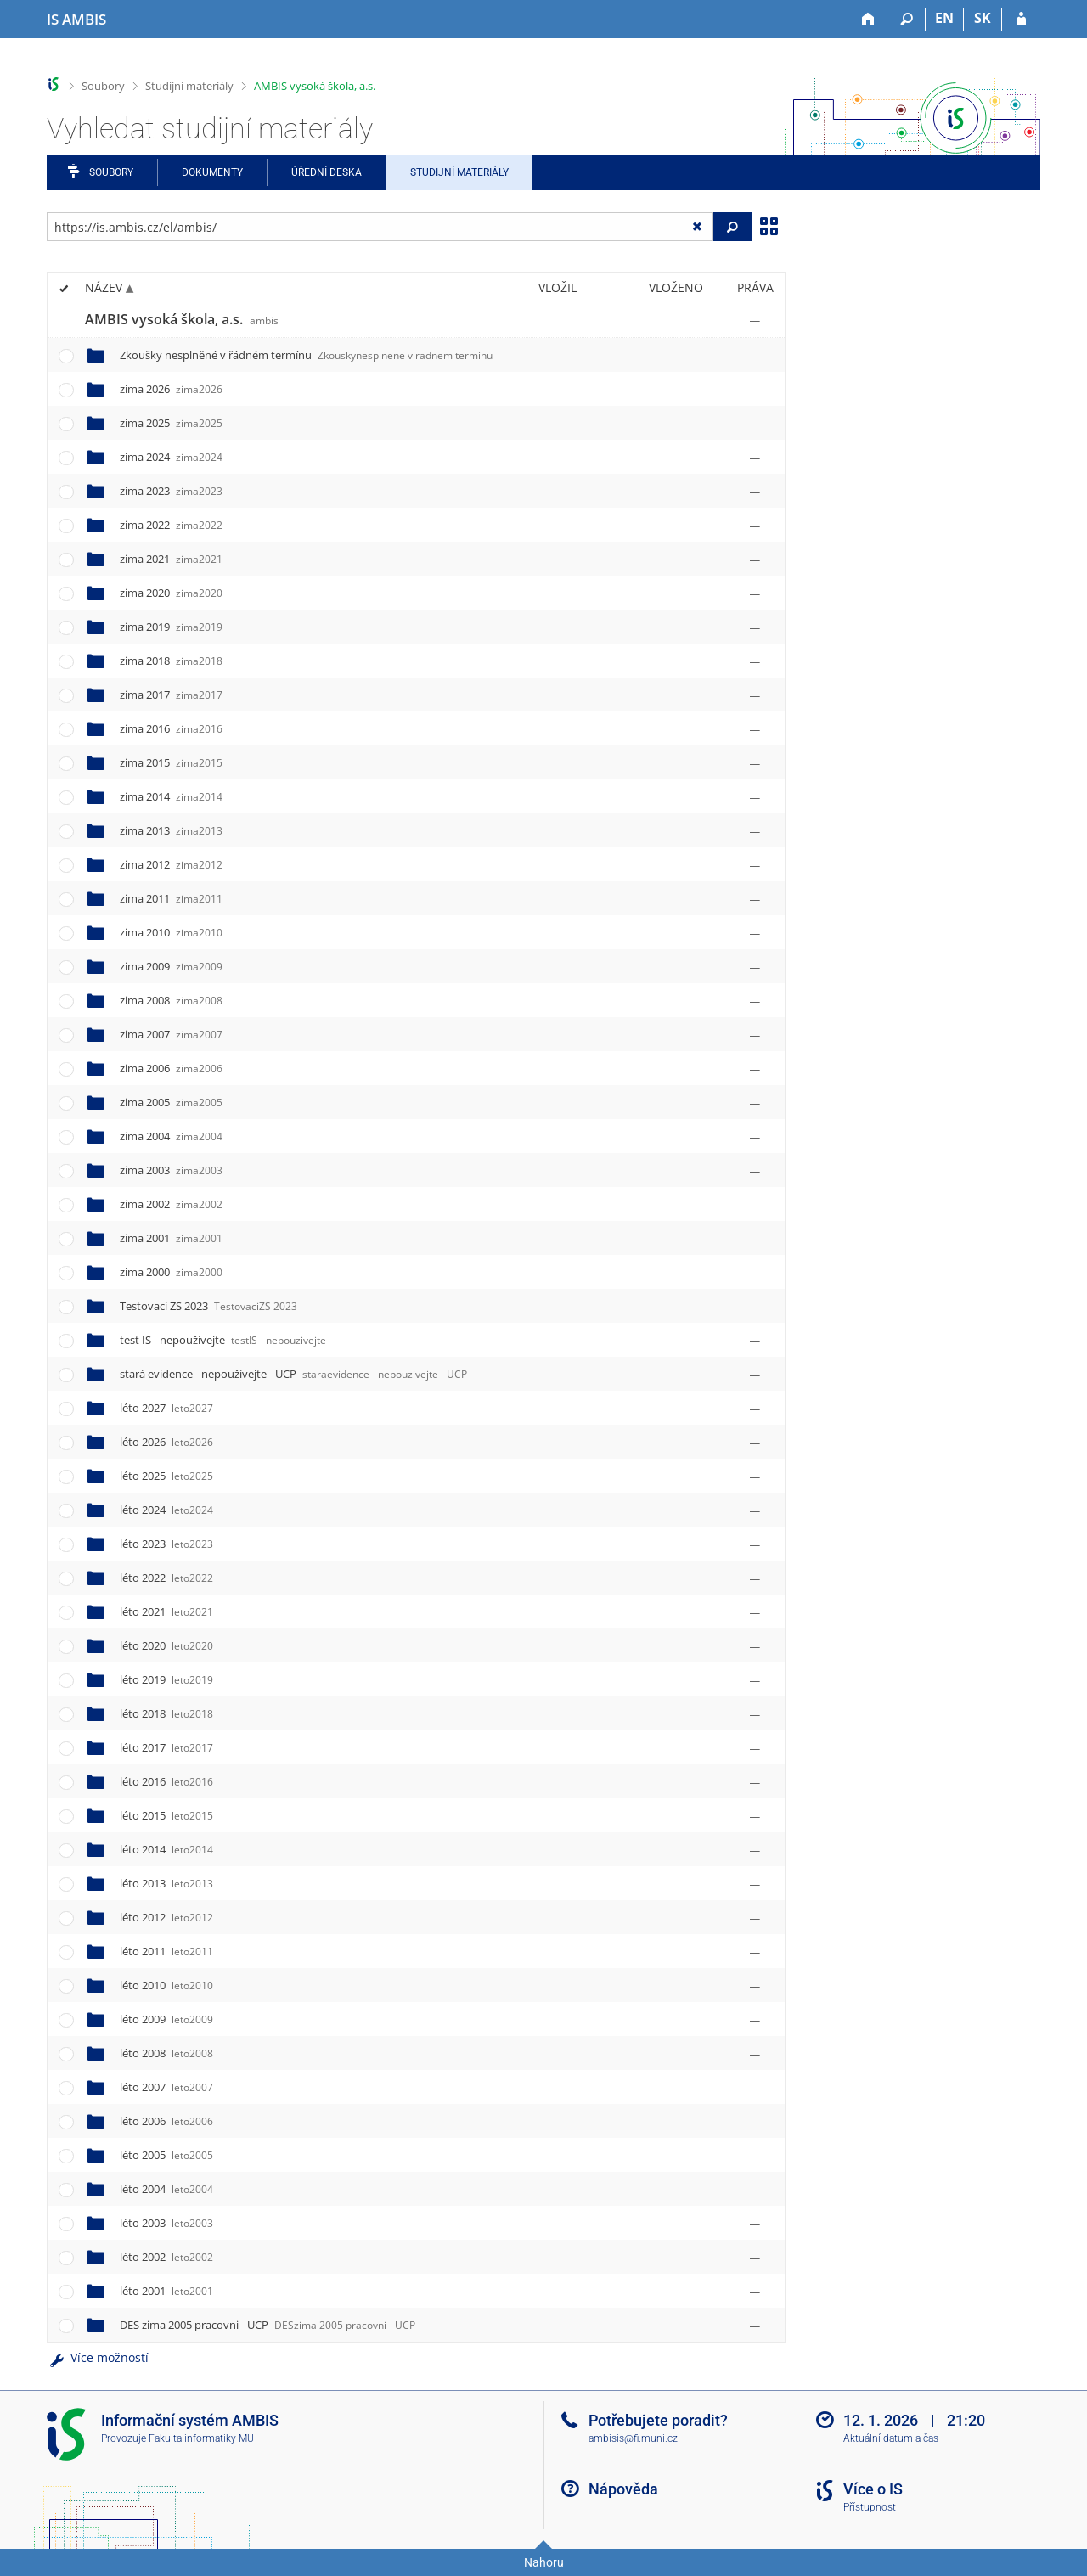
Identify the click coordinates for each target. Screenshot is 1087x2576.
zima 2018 (171, 660)
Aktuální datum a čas (890, 2438)
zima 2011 (171, 898)
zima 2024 (171, 456)
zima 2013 (171, 830)
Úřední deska (326, 172)
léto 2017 (166, 1747)
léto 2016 (166, 1781)
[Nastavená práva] (755, 320)
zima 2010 (171, 932)
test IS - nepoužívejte (223, 1339)
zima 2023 (171, 490)
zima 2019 (171, 626)
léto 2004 (166, 2188)
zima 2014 (171, 796)
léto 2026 (166, 1441)
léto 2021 (166, 1611)
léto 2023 (166, 1543)
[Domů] (868, 19)
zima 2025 (171, 422)
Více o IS (873, 2489)
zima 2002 (171, 1204)
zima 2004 (171, 1136)
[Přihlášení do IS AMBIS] (1021, 19)
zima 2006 (171, 1068)
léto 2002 (166, 2256)
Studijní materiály (189, 85)
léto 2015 (166, 1815)
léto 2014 (166, 1849)
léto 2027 (166, 1407)
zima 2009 (171, 966)
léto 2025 (166, 1475)
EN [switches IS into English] (944, 17)
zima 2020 (171, 592)
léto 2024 (166, 1509)
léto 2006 (166, 2121)
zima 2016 (171, 728)
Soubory (103, 85)
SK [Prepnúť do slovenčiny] (982, 17)
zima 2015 (171, 762)
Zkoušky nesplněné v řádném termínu (306, 355)
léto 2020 (166, 1645)
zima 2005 (171, 1102)
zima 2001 (171, 1238)
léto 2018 (166, 1713)
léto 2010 (166, 1985)
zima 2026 (171, 389)
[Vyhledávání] (906, 19)
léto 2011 (166, 1951)
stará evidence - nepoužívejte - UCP (293, 1373)
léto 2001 (166, 2290)
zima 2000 (171, 1272)
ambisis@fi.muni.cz (633, 2438)
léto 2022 (166, 1577)
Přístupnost (869, 2507)
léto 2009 (166, 2019)
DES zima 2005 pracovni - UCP (267, 2324)
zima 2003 (171, 1170)
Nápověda (623, 2489)
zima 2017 (171, 694)
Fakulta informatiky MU (201, 2438)
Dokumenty (212, 172)
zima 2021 (171, 558)
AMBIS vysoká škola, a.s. (314, 85)
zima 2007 (171, 1034)
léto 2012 (166, 1917)
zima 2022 (171, 524)
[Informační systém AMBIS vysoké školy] (76, 19)
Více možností (98, 2357)
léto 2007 (166, 2087)
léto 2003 (166, 2222)
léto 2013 (166, 1883)
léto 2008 (166, 2053)
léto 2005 (166, 2155)
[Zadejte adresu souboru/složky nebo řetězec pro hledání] (380, 226)
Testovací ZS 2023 (208, 1305)
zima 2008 (171, 1000)
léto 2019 (166, 1679)
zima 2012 (171, 864)
